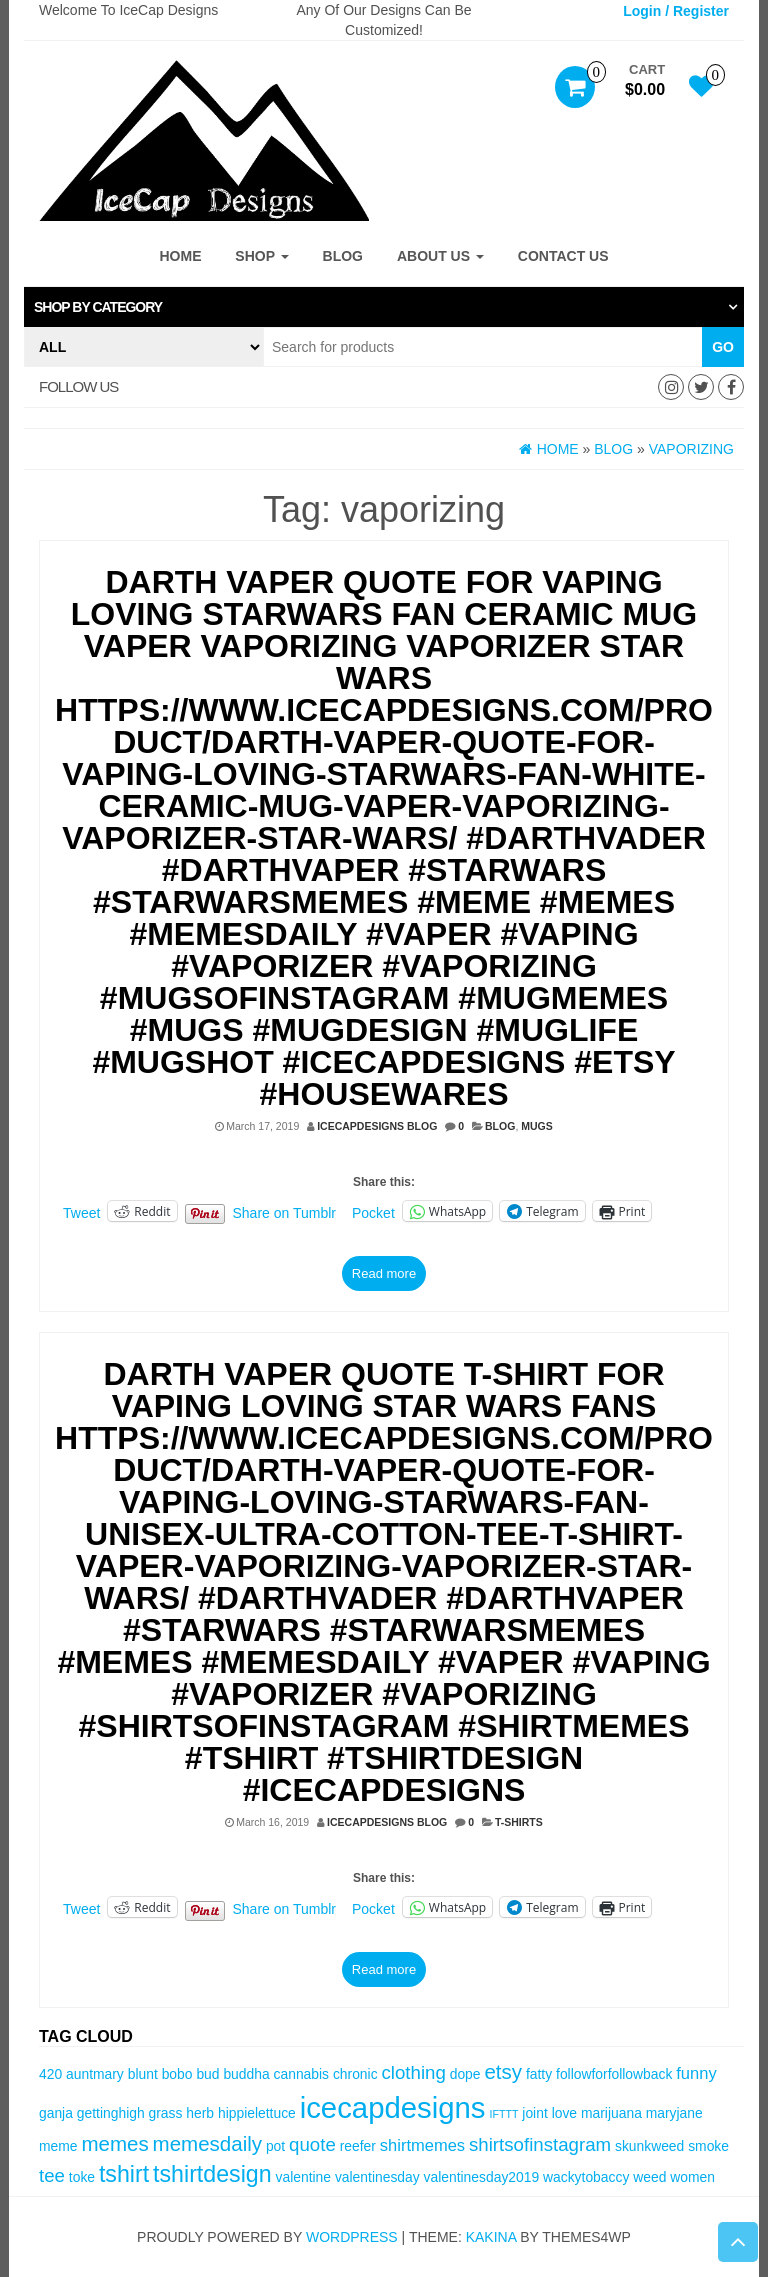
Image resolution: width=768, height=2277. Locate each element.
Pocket (373, 1213)
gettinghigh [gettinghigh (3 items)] (111, 2113)
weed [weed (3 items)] (649, 2177)
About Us (440, 256)
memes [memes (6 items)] (114, 2143)
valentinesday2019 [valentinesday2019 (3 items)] (482, 2177)
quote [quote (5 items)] (312, 2144)
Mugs (537, 1126)
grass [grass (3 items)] (166, 2113)
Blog (343, 256)
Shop (261, 256)
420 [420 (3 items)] (50, 2074)
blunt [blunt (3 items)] (143, 2074)
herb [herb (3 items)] (200, 2113)
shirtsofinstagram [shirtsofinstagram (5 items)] (540, 2144)
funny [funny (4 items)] (696, 2073)
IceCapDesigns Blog (377, 1126)
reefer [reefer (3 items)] (358, 2146)
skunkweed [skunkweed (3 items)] (649, 2146)
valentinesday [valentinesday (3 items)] (377, 2177)
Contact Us (563, 256)
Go (723, 347)
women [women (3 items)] (692, 2177)
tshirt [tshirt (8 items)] (124, 2174)
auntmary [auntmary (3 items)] (95, 2074)
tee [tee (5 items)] (52, 2175)
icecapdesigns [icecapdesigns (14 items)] (393, 2107)
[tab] (384, 307)
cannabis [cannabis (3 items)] (301, 2074)
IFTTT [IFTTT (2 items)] (503, 2114)
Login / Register (676, 11)
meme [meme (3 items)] (58, 2146)
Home (180, 256)
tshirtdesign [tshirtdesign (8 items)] (212, 2174)
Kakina (491, 2237)
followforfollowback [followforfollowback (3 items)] (614, 2074)
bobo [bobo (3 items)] (177, 2074)
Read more (384, 1273)
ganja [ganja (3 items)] (56, 2113)
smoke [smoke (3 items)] (708, 2146)
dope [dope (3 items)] (465, 2074)
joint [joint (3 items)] (534, 2113)
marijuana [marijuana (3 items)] (611, 2113)
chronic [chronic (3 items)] (355, 2074)
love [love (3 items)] (564, 2113)
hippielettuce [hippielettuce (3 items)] (257, 2113)
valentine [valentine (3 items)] (303, 2177)
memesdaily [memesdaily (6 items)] (207, 2143)
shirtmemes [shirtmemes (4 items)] (422, 2145)
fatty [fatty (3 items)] (539, 2074)
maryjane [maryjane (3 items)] (674, 2113)
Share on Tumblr (285, 1212)
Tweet (81, 1212)
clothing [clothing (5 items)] (413, 2072)
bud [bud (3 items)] (207, 2074)
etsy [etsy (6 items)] (503, 2071)
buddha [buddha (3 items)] (246, 2074)
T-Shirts (519, 1822)
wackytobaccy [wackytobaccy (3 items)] (586, 2177)
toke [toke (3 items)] (82, 2177)
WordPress (352, 2237)
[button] (384, 307)
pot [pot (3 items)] (275, 2146)
